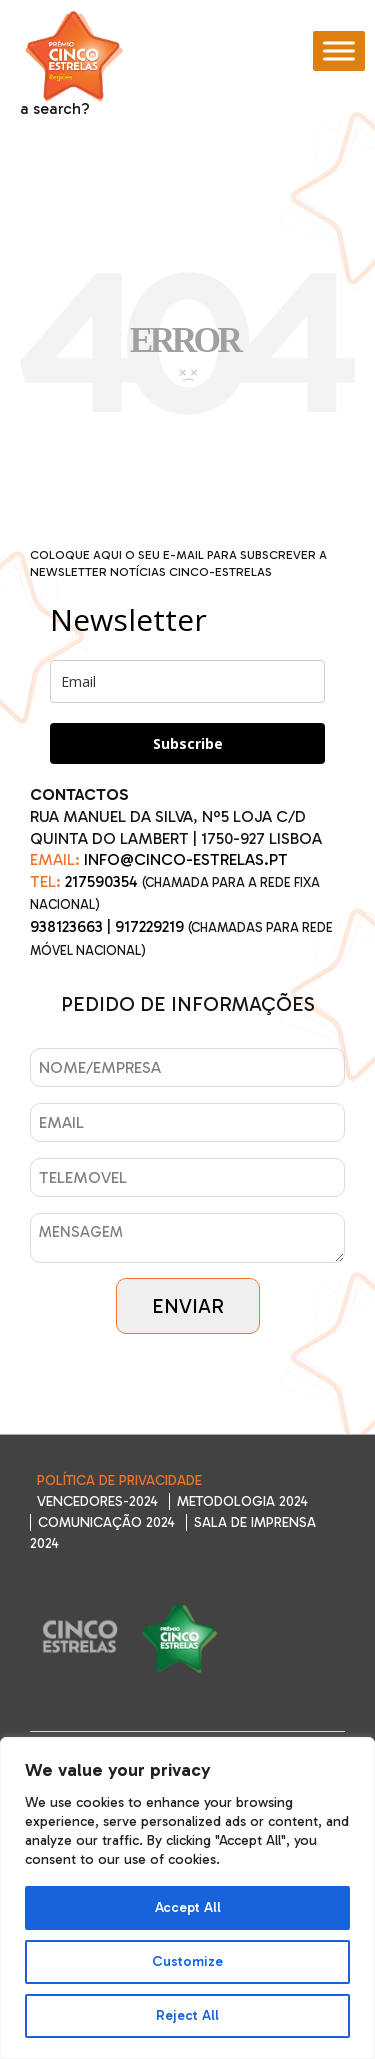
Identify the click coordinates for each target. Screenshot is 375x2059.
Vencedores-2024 (97, 1501)
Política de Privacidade (119, 1480)
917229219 (149, 926)
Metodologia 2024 (242, 1501)
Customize (187, 1961)
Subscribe (188, 743)
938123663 (66, 926)
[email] (187, 681)
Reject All (187, 2015)
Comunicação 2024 (106, 1522)
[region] (187, 1898)
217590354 (101, 881)
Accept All (188, 1907)
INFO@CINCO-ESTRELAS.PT (186, 859)
